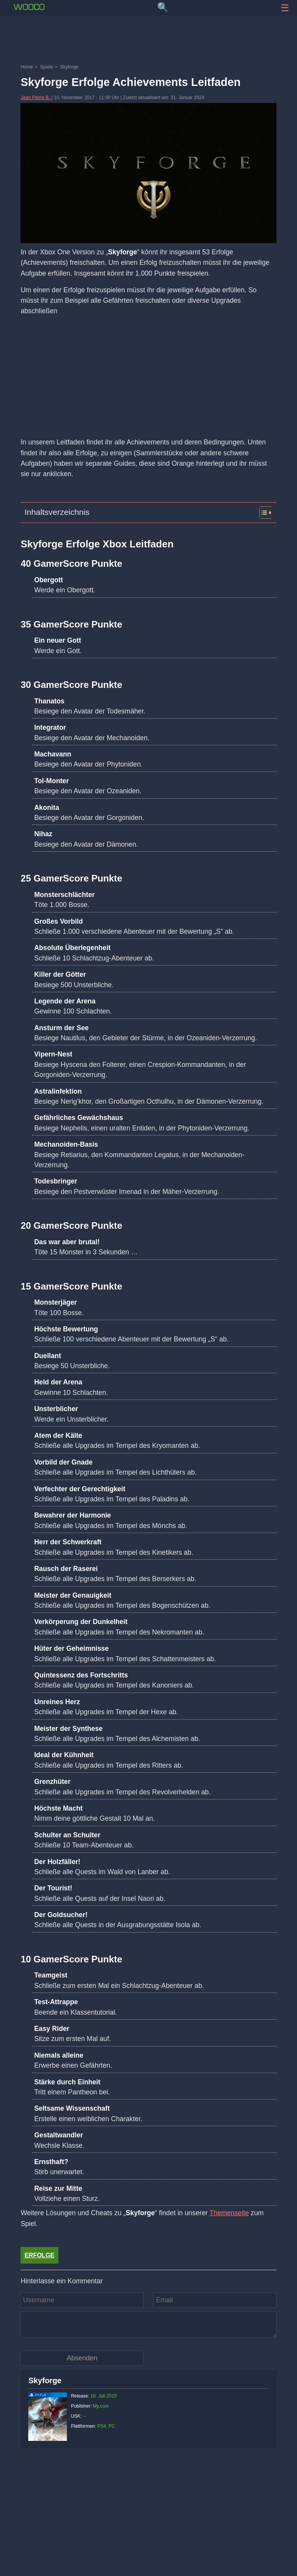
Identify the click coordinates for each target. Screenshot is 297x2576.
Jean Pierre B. (35, 97)
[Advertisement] (148, 40)
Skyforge (44, 2380)
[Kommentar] (148, 2324)
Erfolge (39, 2255)
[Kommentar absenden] (81, 2358)
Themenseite (229, 2213)
